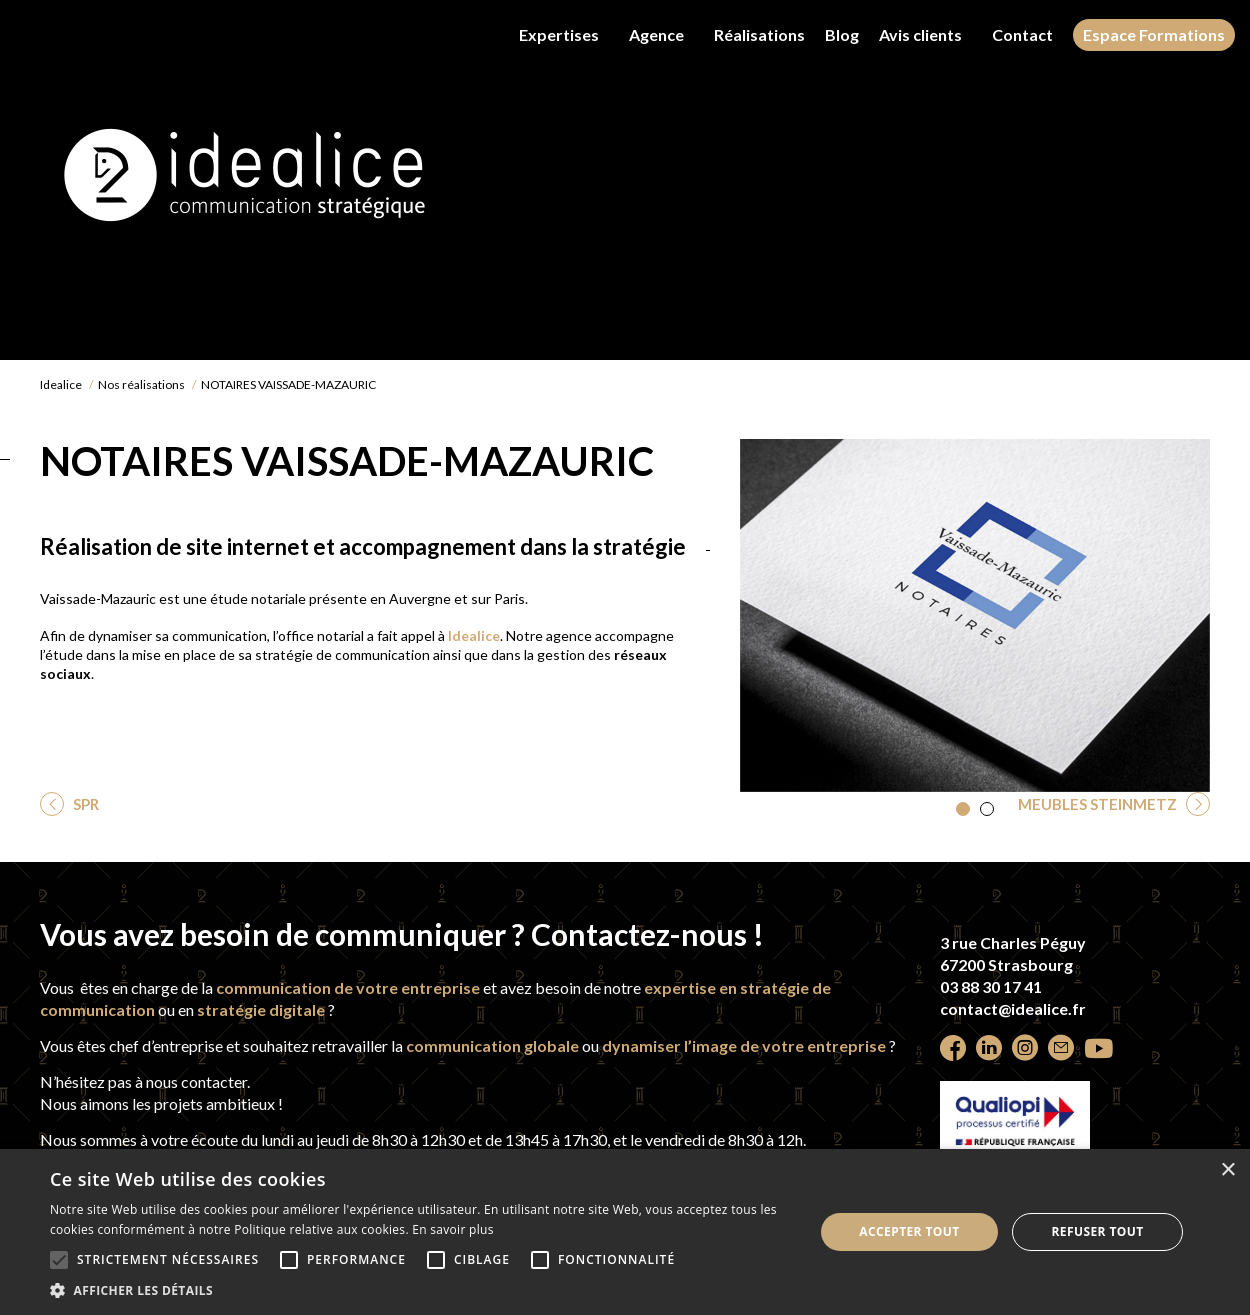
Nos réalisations (141, 384)
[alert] (625, 1232)
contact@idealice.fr (1013, 1008)
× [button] (1227, 1170)
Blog (842, 35)
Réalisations (759, 34)
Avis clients (920, 34)
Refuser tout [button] (1098, 1231)
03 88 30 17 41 (991, 986)
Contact (1022, 34)
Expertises (559, 34)
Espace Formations (1154, 34)
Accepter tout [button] (909, 1231)
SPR (84, 804)
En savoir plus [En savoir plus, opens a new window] (452, 1229)
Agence (656, 34)
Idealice (61, 384)
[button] (963, 809)
